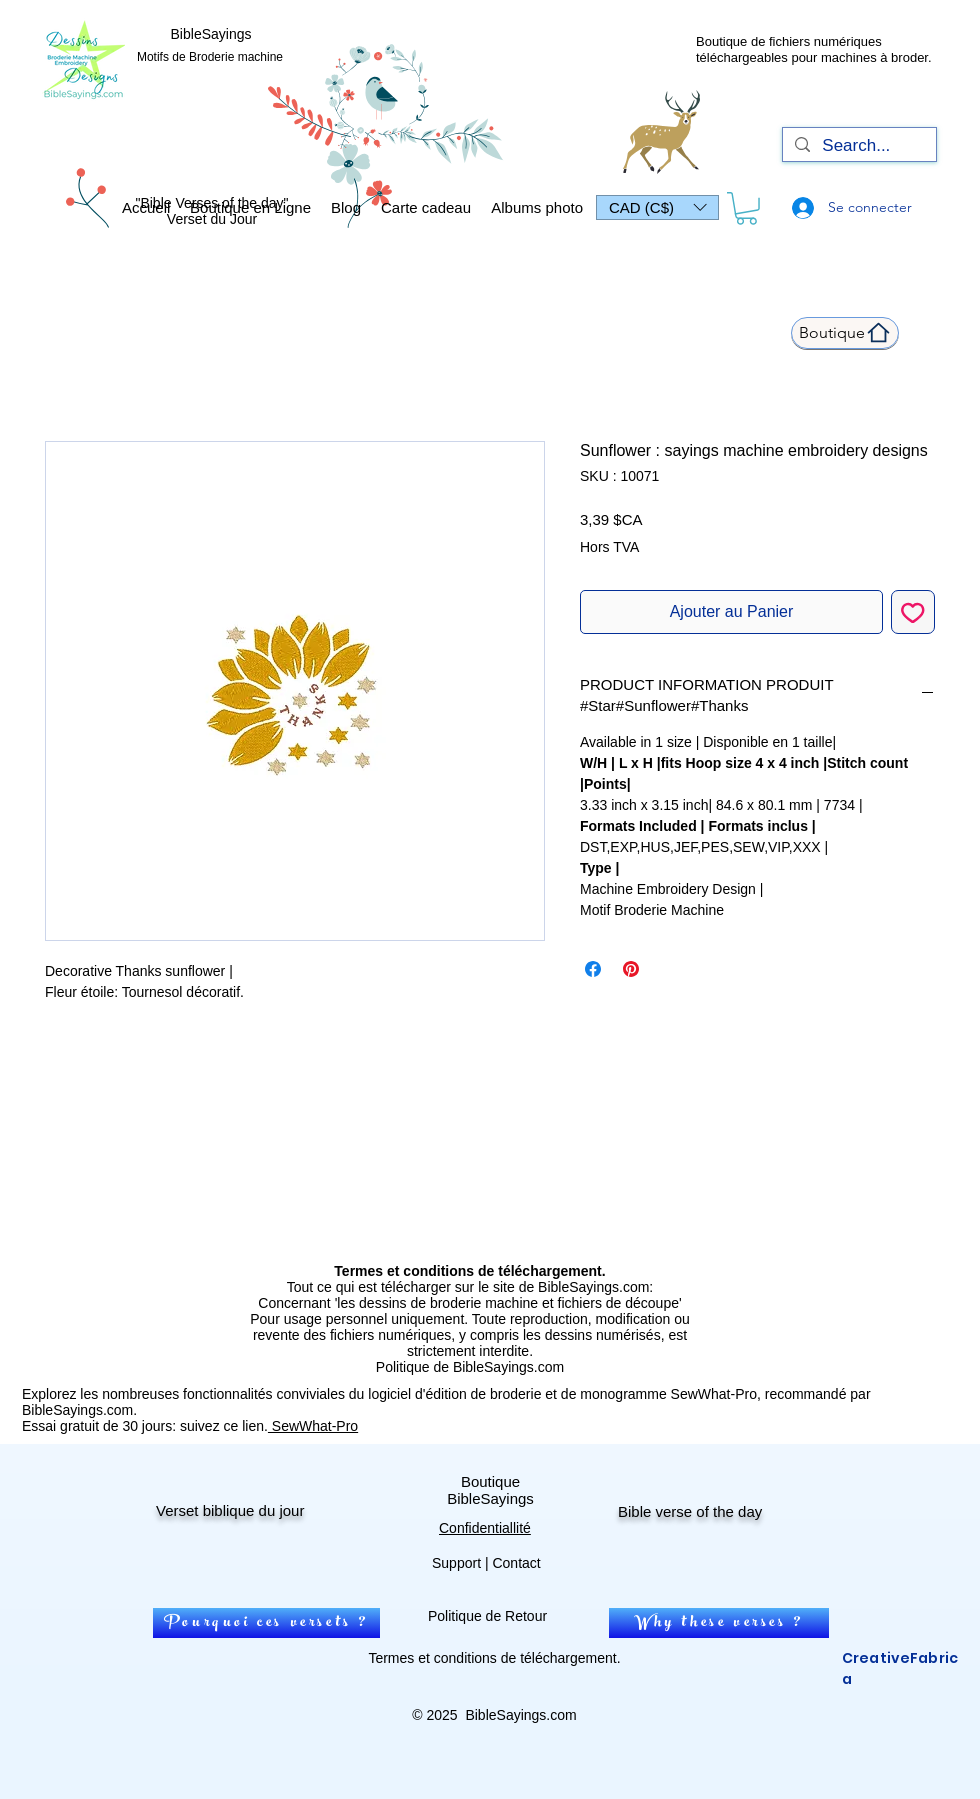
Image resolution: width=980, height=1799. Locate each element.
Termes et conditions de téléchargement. (494, 1658)
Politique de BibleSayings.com (470, 1367)
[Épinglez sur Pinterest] (631, 969)
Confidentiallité (485, 1528)
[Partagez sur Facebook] (593, 969)
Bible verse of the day (690, 1511)
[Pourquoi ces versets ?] (266, 1623)
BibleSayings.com (520, 1715)
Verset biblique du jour (230, 1510)
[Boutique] (845, 333)
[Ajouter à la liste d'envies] (913, 612)
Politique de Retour (487, 1616)
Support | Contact (486, 1563)
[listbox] (657, 207)
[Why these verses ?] (719, 1623)
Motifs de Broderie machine (210, 57)
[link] (746, 208)
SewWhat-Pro (313, 1426)
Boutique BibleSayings (490, 1490)
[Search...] (858, 146)
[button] (657, 207)
